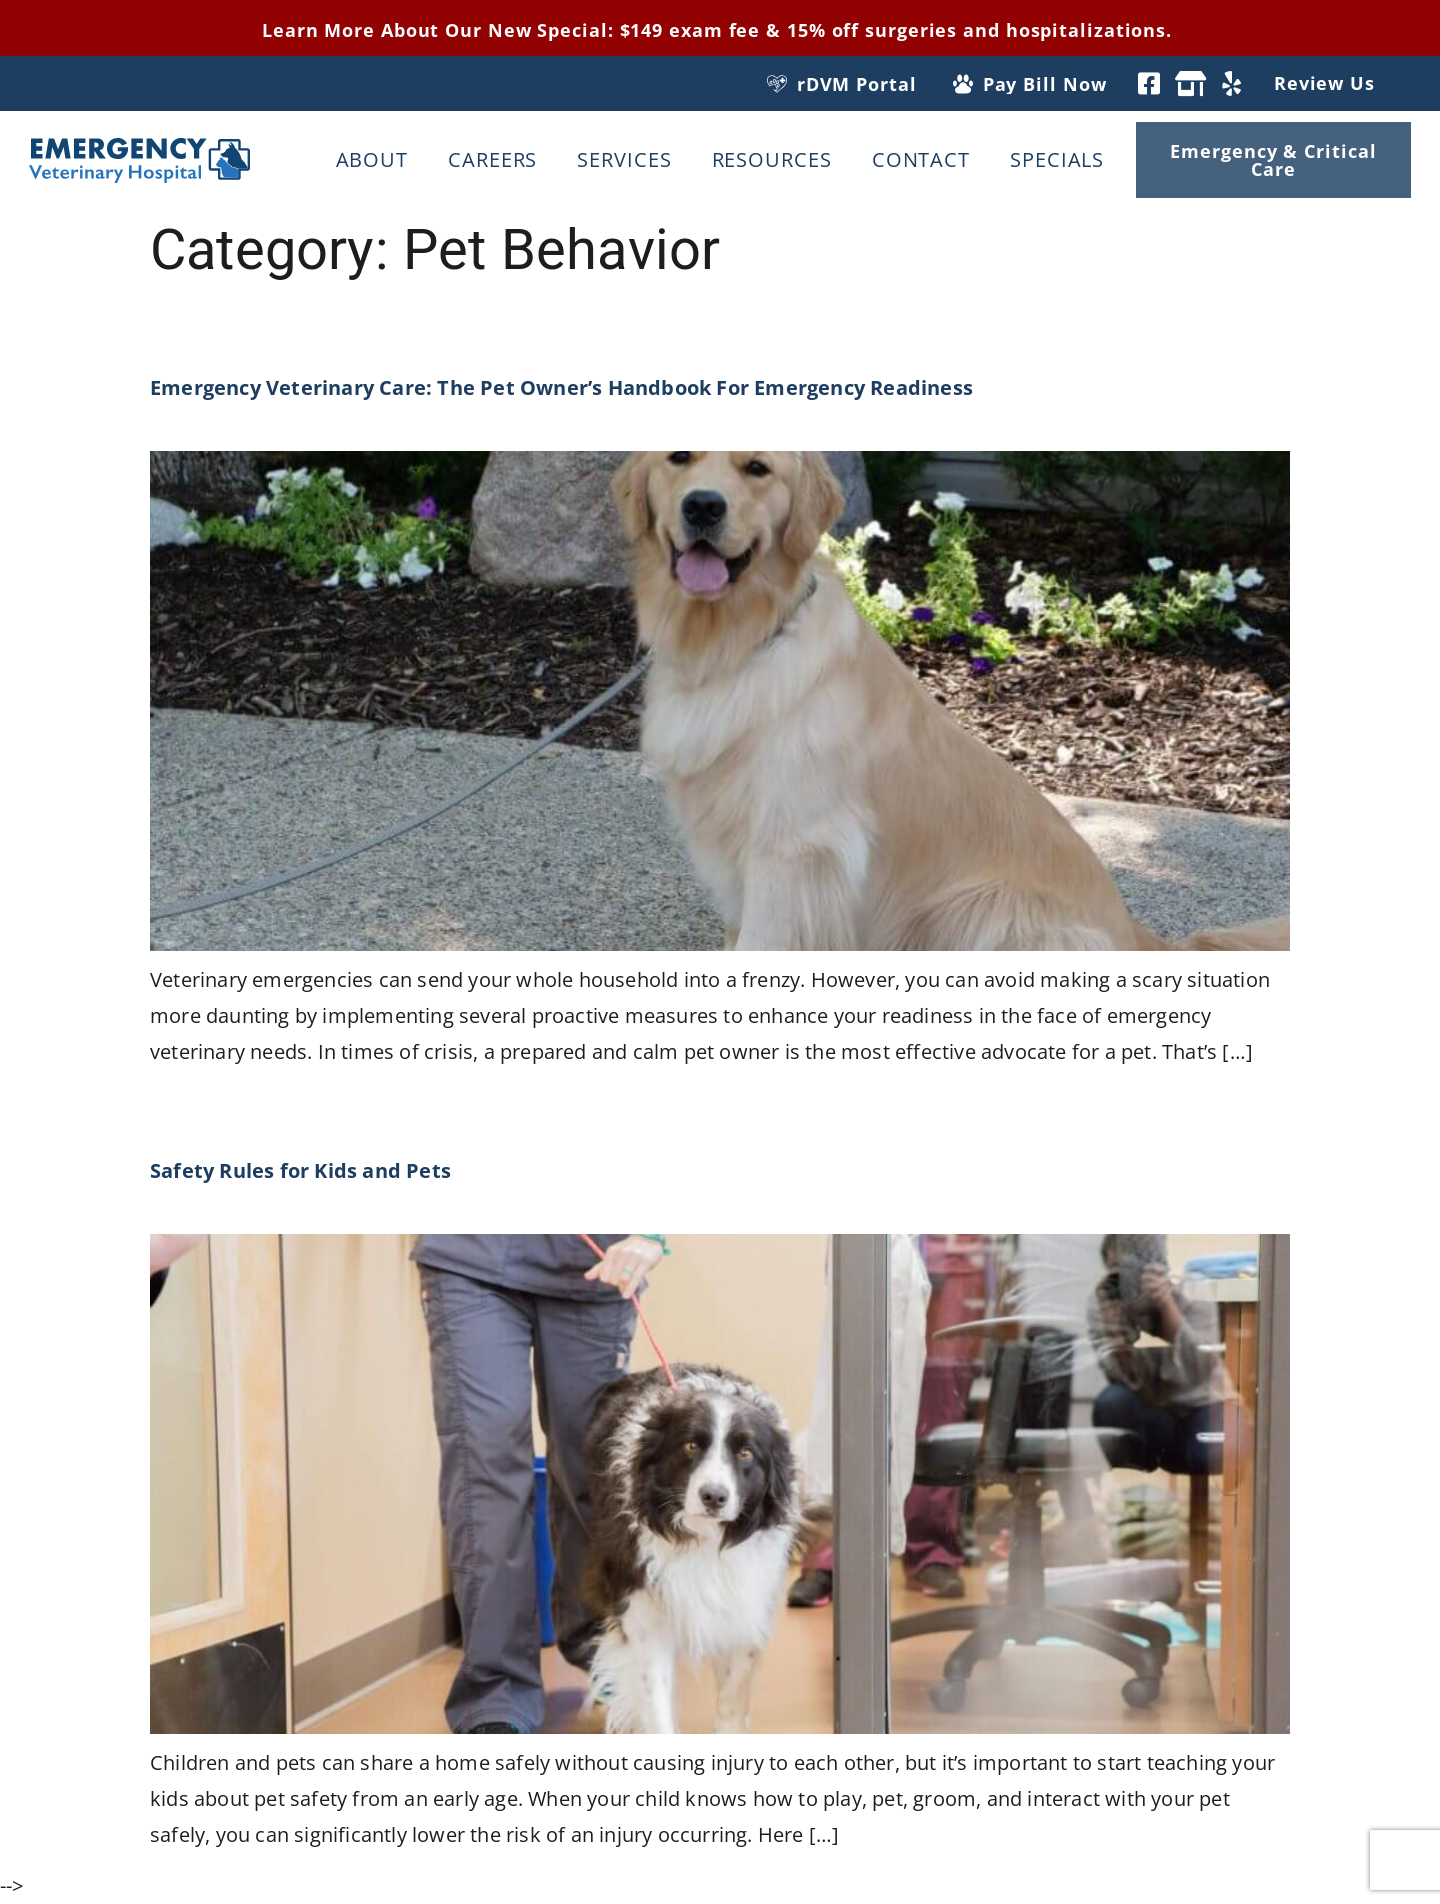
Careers (492, 159)
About (372, 159)
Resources (772, 159)
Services (624, 159)
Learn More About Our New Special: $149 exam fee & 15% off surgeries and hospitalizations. (720, 30)
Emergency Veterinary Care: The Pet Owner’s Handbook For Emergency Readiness (564, 387)
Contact (921, 159)
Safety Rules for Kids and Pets (300, 1170)
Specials (1057, 159)
